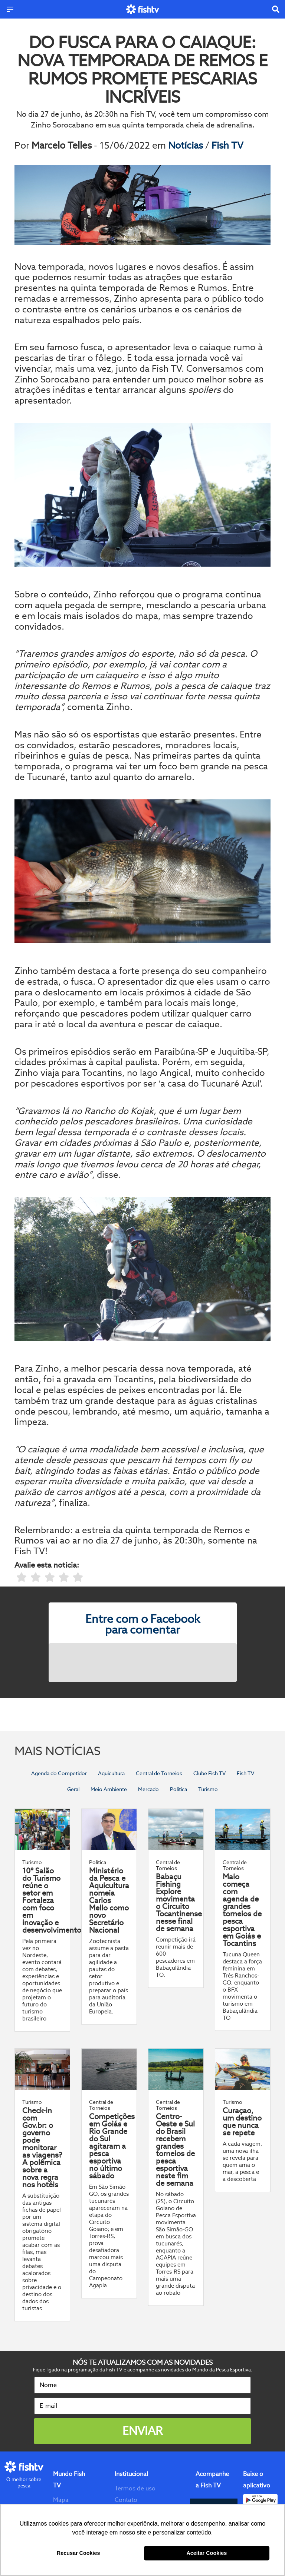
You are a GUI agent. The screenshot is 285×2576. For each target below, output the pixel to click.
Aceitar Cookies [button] (206, 2553)
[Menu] (10, 9)
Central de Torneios (159, 1773)
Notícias (186, 145)
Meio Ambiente (109, 1789)
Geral (73, 1789)
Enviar (142, 2431)
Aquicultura (111, 1773)
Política (178, 1789)
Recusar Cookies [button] (78, 2553)
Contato (126, 2500)
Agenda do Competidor (59, 1773)
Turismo (208, 1789)
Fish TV (227, 145)
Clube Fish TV (209, 1773)
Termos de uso (135, 2488)
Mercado (148, 1789)
